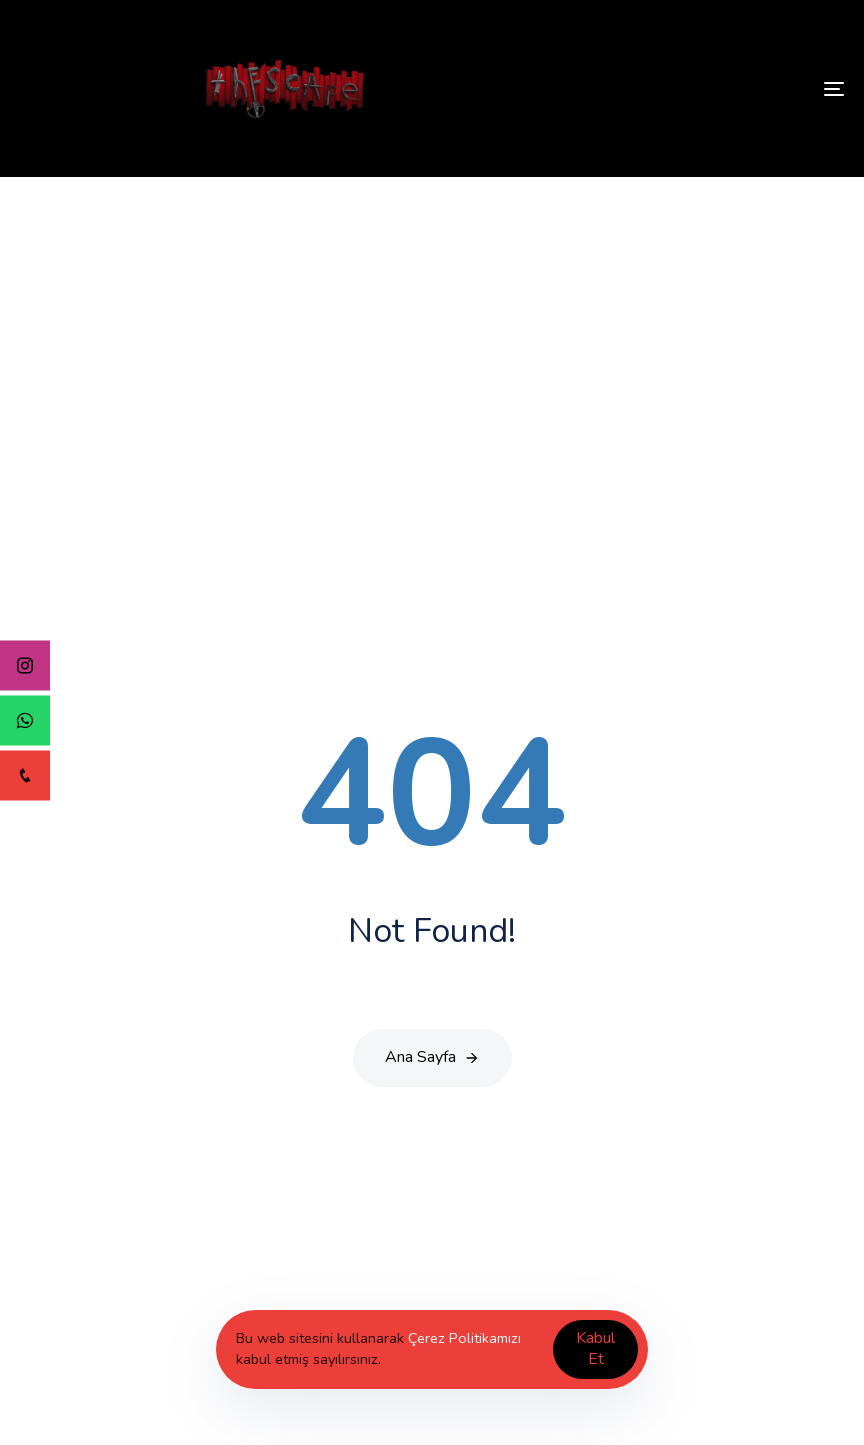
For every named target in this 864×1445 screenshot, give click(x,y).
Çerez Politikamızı (464, 1338)
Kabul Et (595, 1349)
